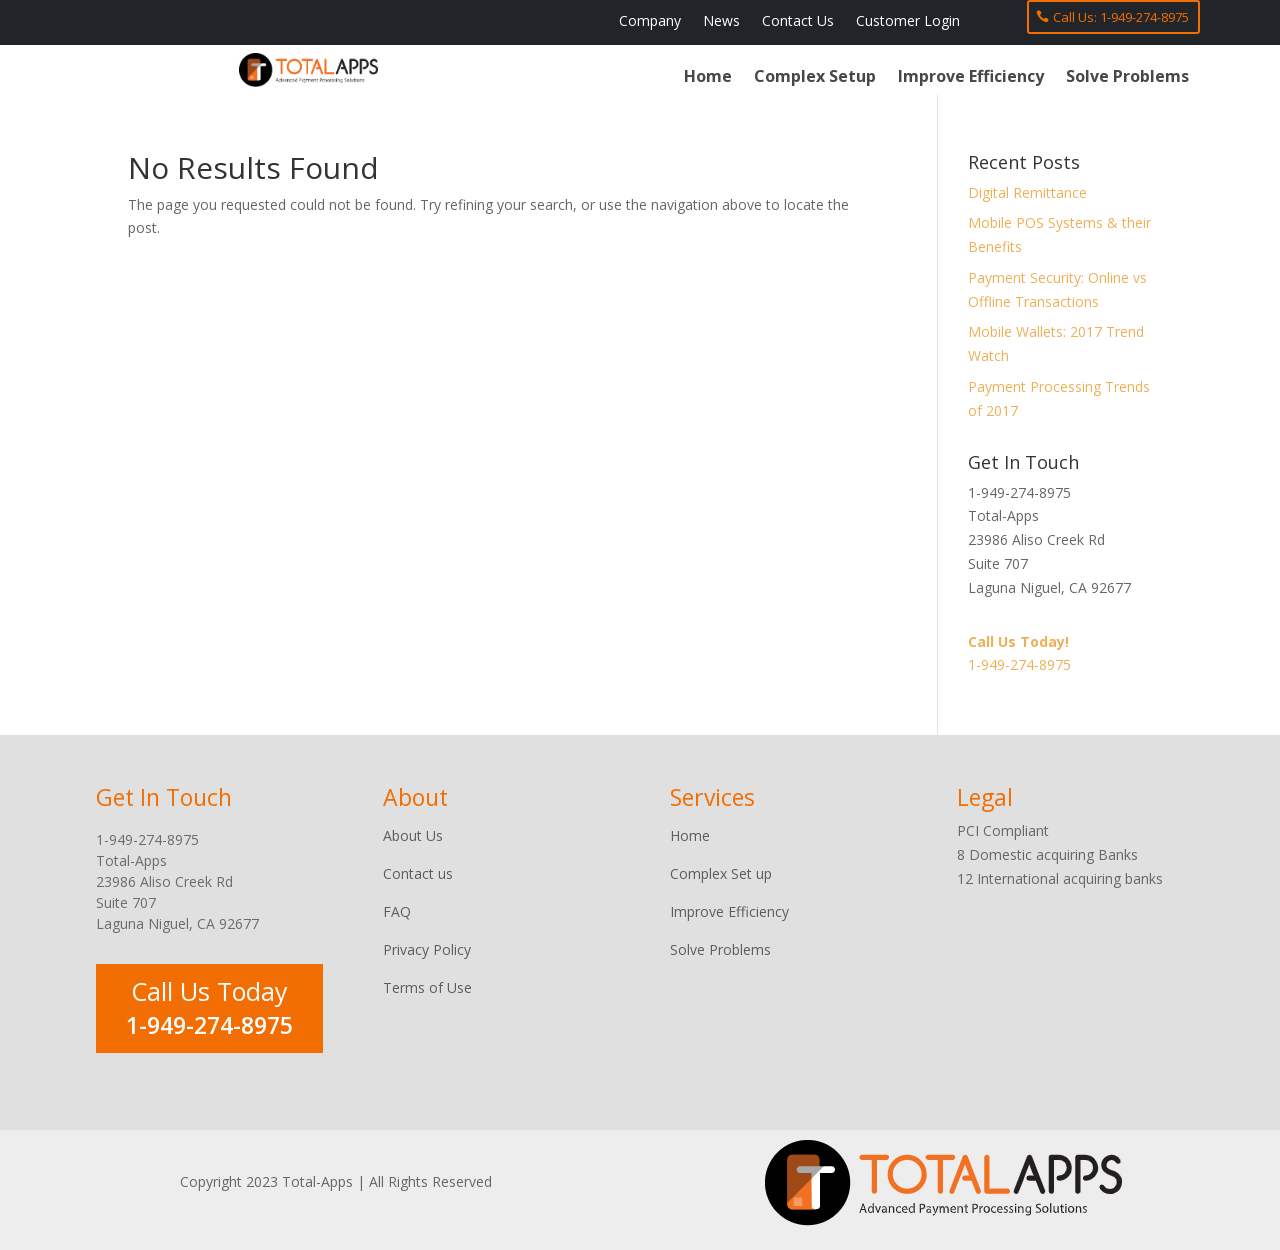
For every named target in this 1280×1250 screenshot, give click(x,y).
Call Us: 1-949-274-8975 (1121, 17)
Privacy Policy (427, 949)
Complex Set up (721, 873)
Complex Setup (815, 78)
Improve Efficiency (971, 78)
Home (708, 78)
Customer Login (908, 22)
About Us (413, 835)
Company (650, 22)
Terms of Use (427, 987)
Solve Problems (1127, 78)
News (721, 22)
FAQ (397, 911)
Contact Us (798, 22)
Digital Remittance (1027, 192)
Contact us (418, 873)
